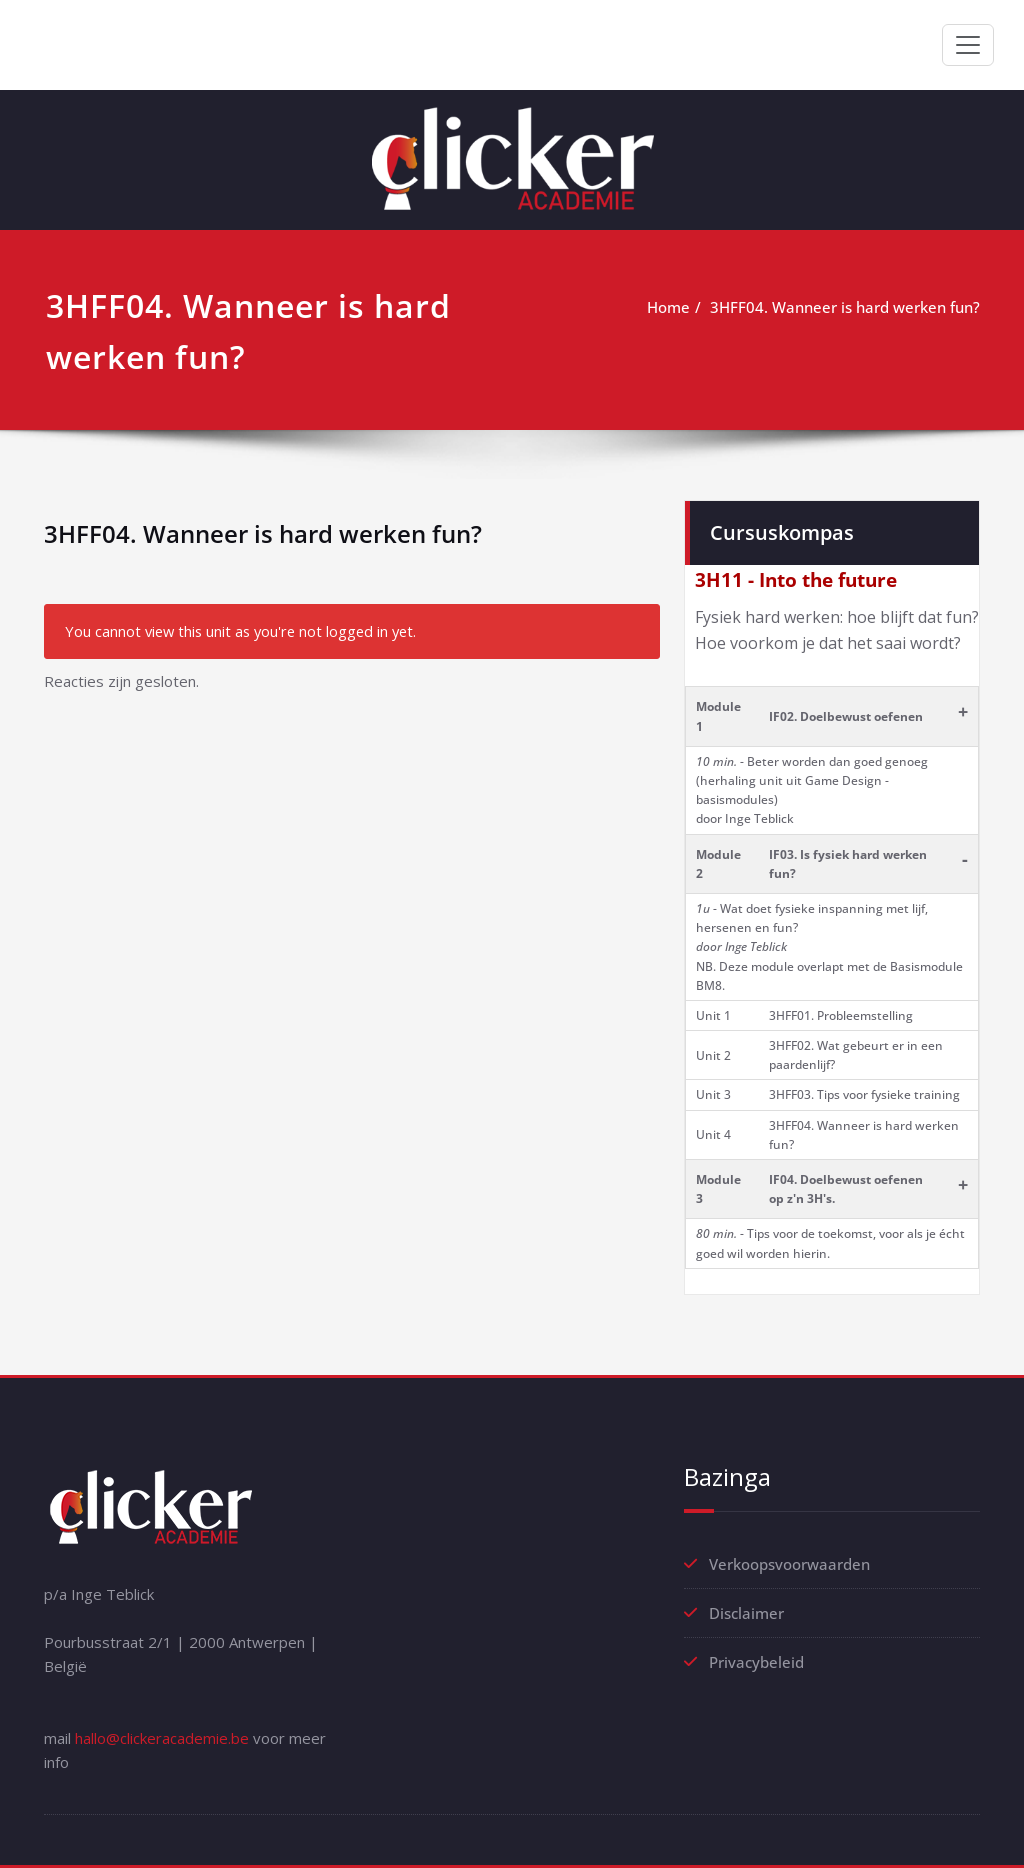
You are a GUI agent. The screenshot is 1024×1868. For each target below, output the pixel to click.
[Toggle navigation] (968, 45)
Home (668, 307)
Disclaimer (746, 1613)
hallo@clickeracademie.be (162, 1738)
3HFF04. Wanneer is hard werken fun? (845, 307)
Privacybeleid (756, 1662)
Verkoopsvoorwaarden (789, 1564)
